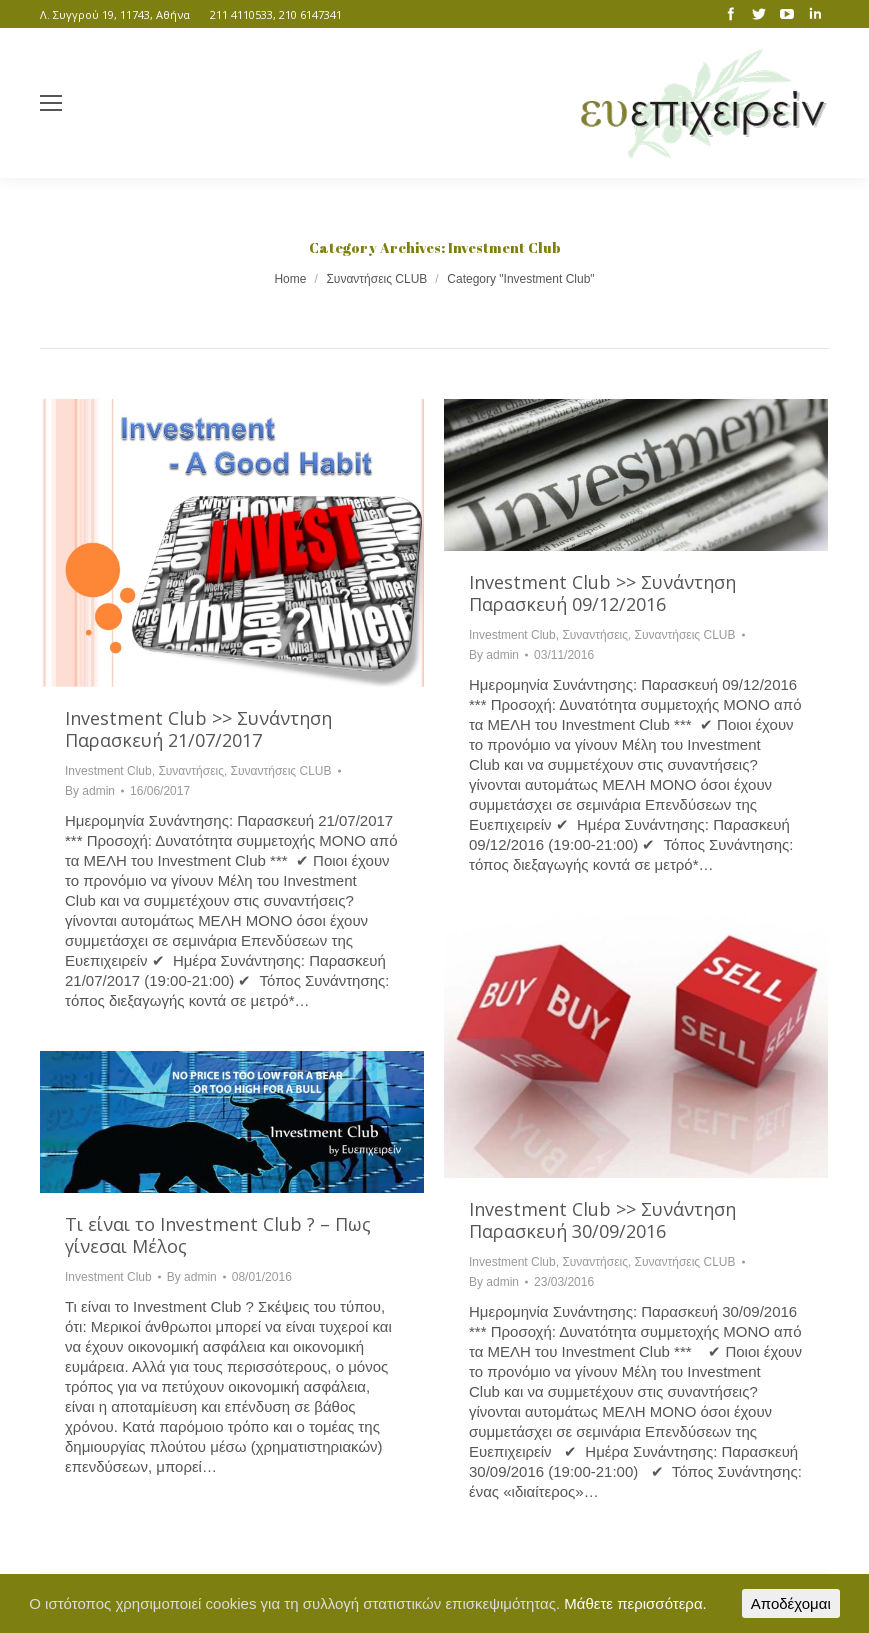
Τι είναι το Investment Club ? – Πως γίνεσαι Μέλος (218, 1235)
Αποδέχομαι (791, 1603)
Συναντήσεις (191, 771)
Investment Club (108, 771)
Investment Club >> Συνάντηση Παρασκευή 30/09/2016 (602, 1220)
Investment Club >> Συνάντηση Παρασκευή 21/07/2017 (198, 729)
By (90, 791)
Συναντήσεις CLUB (376, 279)
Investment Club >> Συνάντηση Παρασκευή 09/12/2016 (602, 593)
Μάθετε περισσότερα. (635, 1603)
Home (290, 279)
